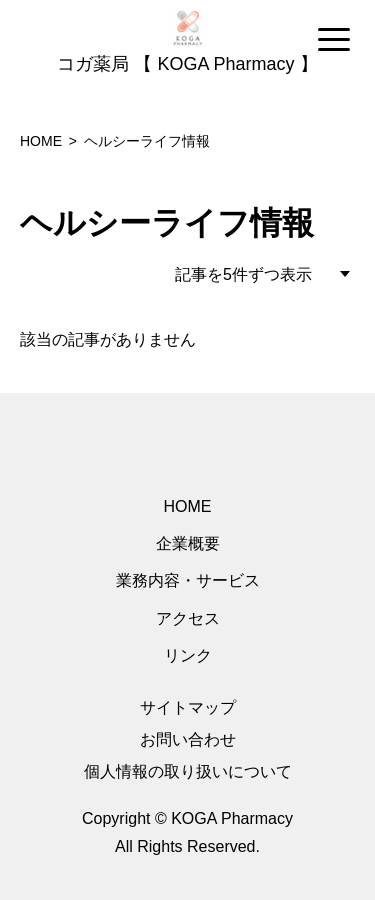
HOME (188, 506)
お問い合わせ (188, 739)
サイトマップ (188, 707)
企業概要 (188, 543)
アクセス (188, 618)
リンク (188, 655)
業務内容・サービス (188, 580)
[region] (187, 41)
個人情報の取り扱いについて (188, 771)
